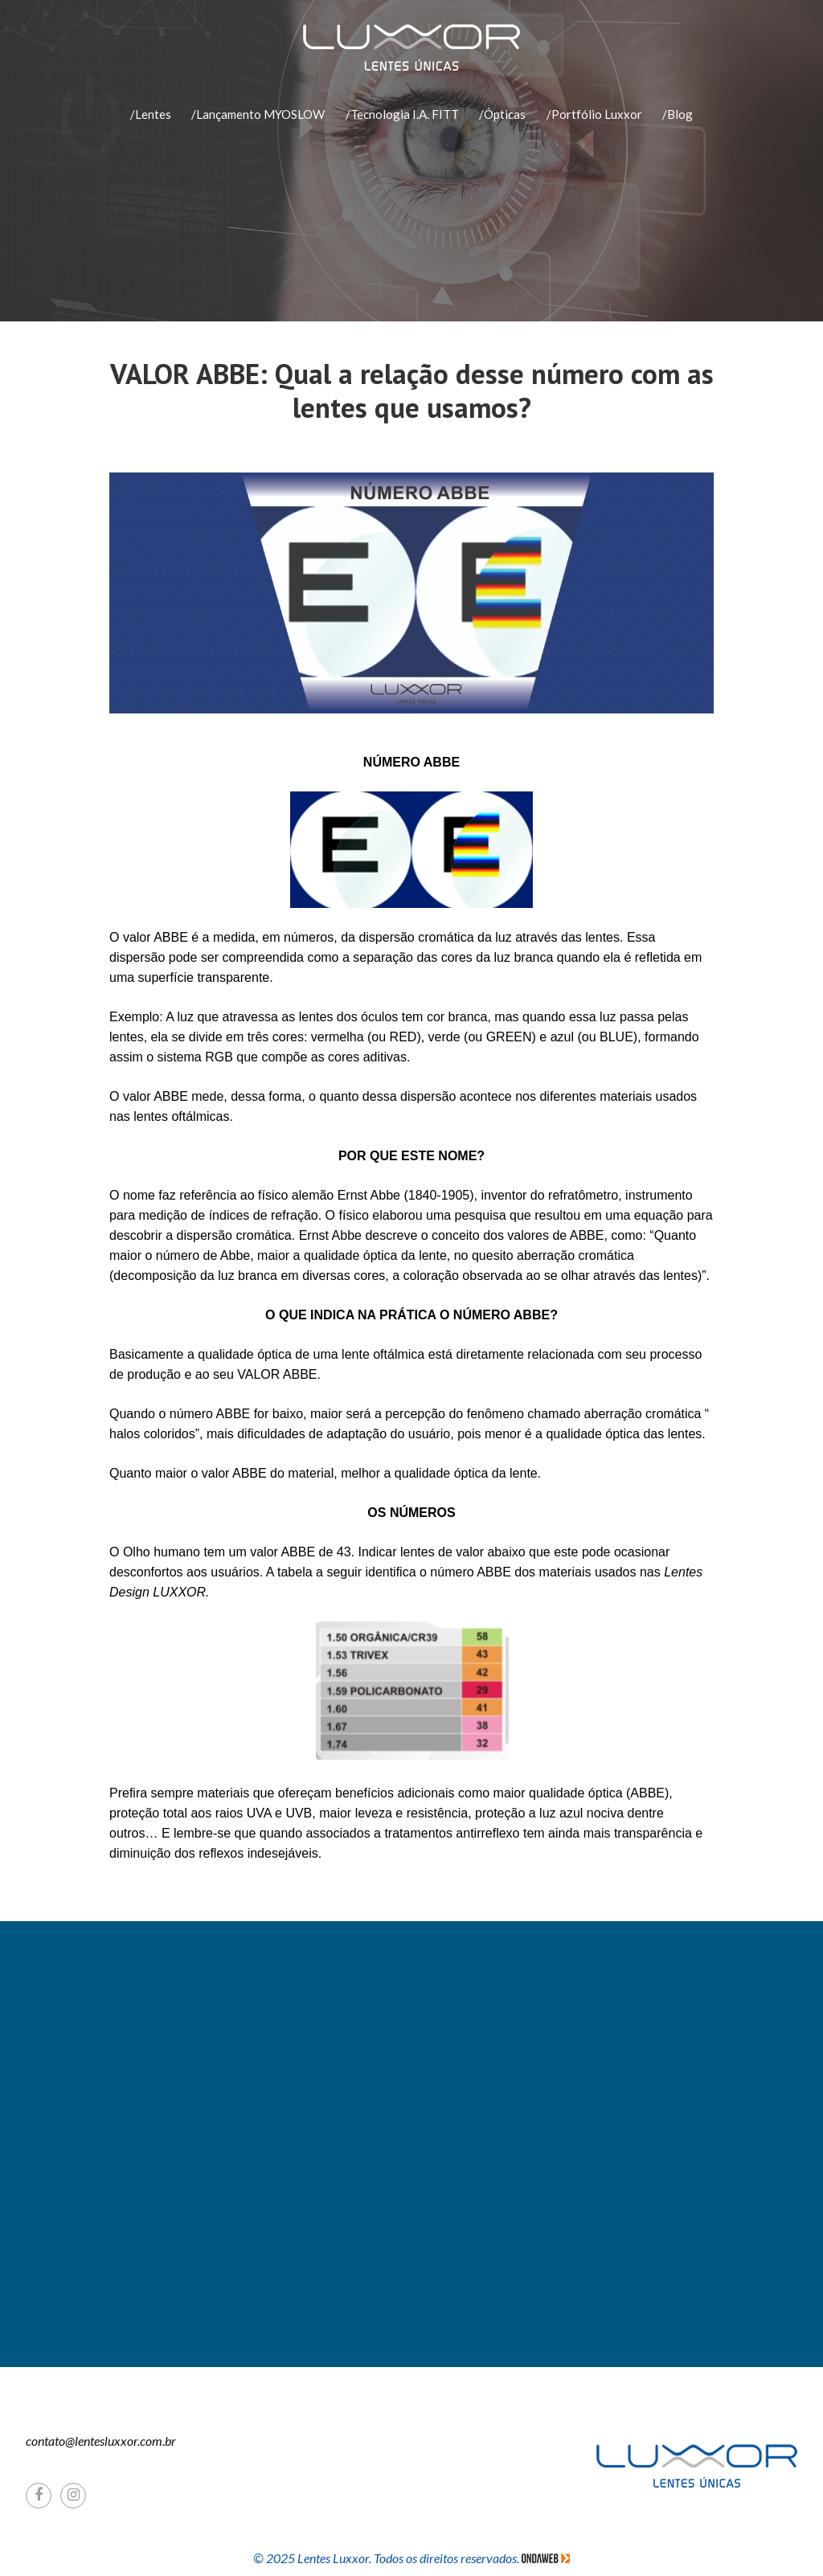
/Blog (677, 114)
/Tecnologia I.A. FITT (402, 114)
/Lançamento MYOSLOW (258, 114)
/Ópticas (502, 114)
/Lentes (150, 114)
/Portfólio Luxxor (594, 114)
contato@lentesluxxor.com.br (101, 2440)
